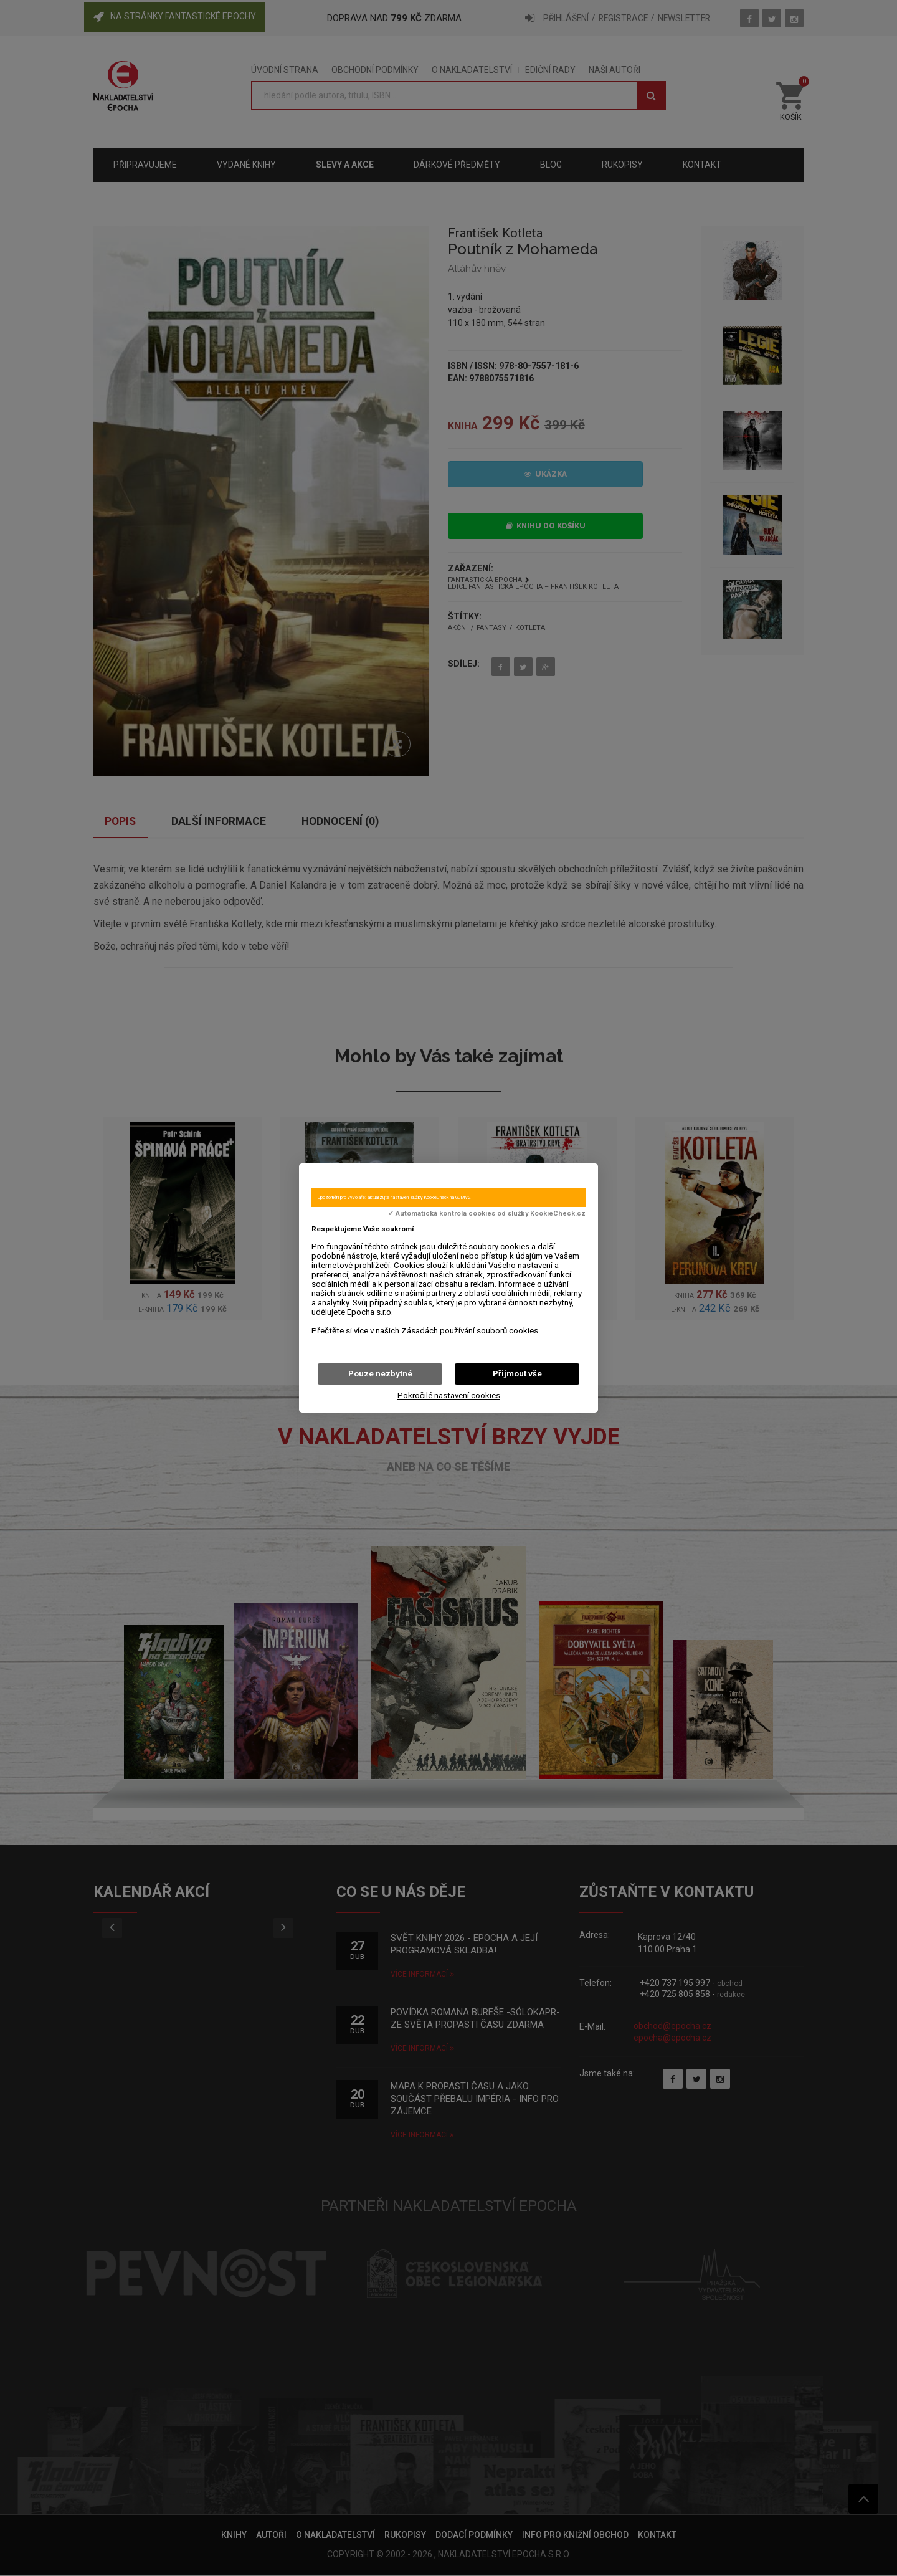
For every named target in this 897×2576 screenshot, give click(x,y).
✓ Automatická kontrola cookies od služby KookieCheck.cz (487, 1214)
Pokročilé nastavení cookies (448, 1395)
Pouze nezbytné (380, 1373)
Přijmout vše (517, 1373)
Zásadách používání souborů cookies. (470, 1330)
